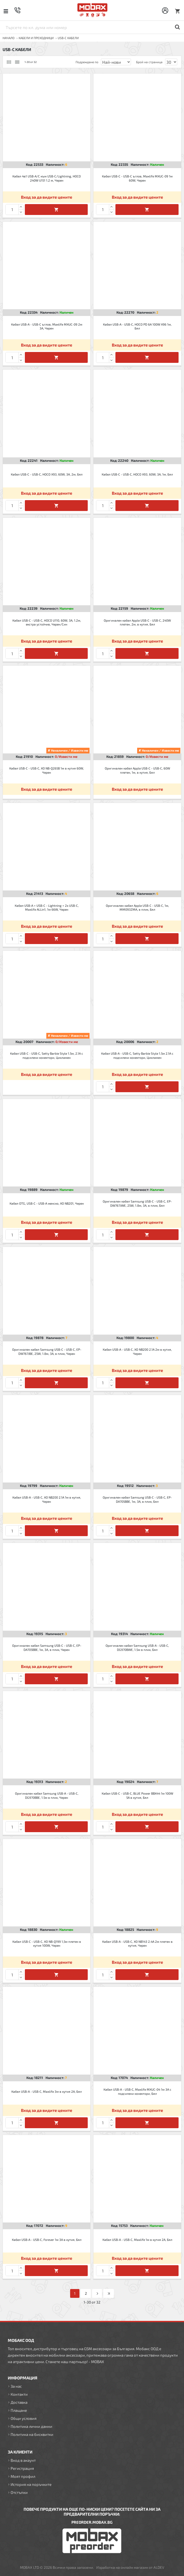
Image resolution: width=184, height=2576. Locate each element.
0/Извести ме (66, 756)
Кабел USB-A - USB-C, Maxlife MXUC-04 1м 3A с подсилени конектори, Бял (137, 2091)
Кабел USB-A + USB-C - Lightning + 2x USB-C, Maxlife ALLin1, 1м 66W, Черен (47, 907)
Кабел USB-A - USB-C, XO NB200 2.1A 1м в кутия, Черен (46, 1499)
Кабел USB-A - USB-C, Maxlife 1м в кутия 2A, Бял (137, 2239)
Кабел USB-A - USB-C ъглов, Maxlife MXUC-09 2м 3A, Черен (46, 326)
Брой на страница (149, 62)
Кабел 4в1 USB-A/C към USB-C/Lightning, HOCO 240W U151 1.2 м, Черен (46, 178)
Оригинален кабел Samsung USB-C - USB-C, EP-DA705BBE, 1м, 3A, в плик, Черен (46, 1647)
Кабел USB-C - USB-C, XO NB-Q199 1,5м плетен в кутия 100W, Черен (46, 1943)
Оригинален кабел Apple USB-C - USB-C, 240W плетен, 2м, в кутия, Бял (137, 622)
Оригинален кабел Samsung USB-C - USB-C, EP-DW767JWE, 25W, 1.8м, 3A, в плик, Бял (137, 1203)
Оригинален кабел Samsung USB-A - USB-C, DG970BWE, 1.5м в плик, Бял (137, 1647)
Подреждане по (87, 62)
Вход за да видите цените (46, 197)
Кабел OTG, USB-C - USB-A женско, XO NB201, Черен (47, 1203)
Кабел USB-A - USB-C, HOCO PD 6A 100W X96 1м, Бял (137, 326)
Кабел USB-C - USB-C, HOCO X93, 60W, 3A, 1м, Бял (137, 474)
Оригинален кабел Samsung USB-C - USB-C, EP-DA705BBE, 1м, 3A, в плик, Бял (137, 1499)
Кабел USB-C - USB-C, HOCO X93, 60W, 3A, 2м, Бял (47, 474)
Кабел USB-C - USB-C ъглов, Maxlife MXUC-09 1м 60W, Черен (137, 178)
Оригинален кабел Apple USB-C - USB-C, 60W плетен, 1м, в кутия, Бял (137, 770)
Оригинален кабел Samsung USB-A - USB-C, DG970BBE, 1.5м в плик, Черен (46, 1795)
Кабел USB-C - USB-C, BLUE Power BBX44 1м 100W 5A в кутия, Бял (137, 1795)
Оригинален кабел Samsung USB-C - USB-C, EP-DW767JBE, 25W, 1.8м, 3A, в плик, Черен (46, 1351)
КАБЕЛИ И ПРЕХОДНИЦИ (36, 38)
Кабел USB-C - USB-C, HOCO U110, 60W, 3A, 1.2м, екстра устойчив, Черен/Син (46, 622)
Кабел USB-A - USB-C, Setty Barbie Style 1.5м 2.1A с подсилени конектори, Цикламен (137, 1055)
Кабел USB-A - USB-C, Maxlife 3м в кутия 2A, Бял (46, 2091)
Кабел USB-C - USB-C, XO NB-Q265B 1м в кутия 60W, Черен (46, 770)
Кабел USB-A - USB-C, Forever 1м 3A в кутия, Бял (47, 2239)
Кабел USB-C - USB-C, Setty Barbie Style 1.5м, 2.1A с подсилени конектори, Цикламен (46, 1055)
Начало (8, 38)
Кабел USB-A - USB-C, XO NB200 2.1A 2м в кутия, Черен (137, 1351)
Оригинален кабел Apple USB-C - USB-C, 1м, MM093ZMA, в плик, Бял (137, 907)
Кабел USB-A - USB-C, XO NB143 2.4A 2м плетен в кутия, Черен (137, 1943)
